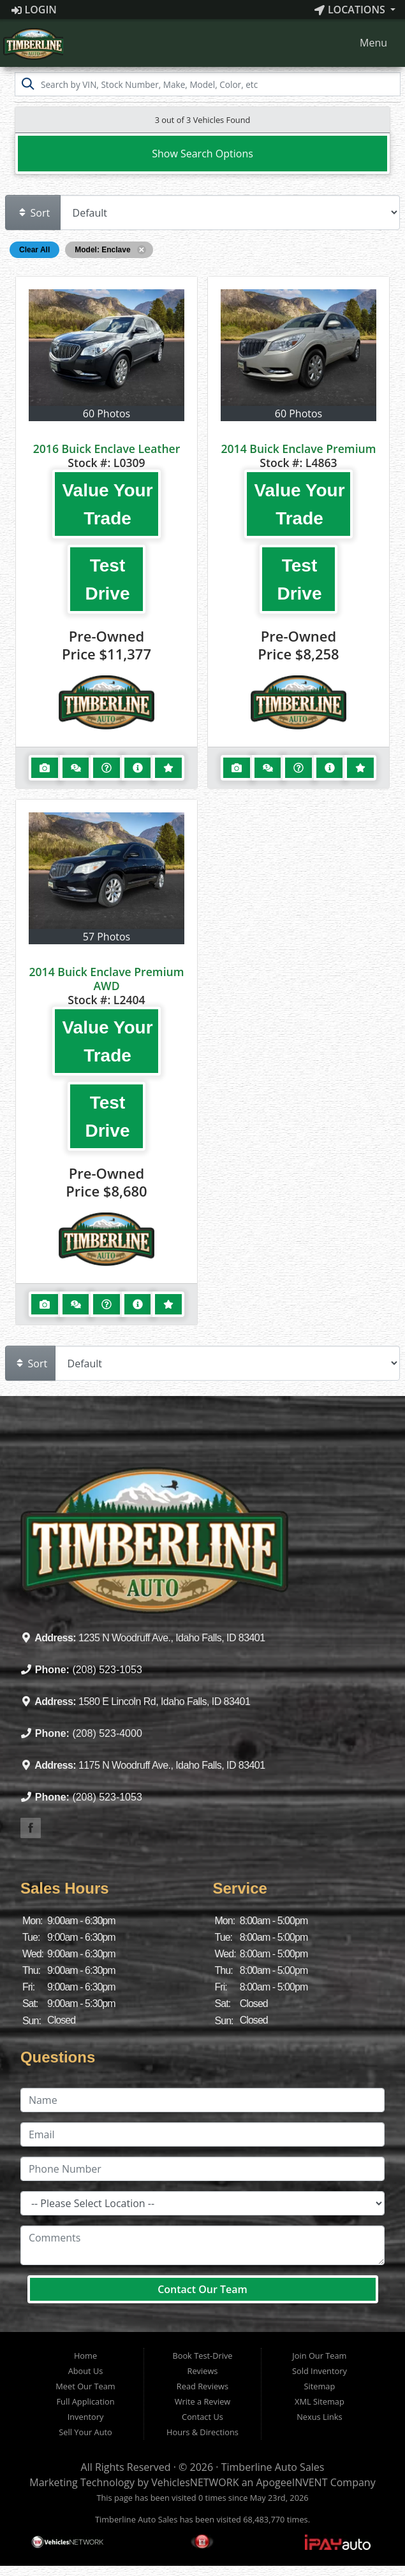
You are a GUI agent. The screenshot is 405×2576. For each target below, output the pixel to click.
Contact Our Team (202, 2289)
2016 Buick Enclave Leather (106, 448)
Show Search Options (202, 154)
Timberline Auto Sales (273, 2467)
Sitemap (319, 2386)
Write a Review (203, 2401)
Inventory (86, 2416)
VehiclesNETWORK (195, 2482)
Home (85, 2355)
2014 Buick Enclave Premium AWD (106, 978)
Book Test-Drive (202, 2355)
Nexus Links (319, 2416)
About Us (85, 2371)
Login (34, 10)
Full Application (86, 2401)
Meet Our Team (85, 2386)
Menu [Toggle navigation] (367, 43)
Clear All (34, 249)
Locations (351, 10)
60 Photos (106, 414)
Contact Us (202, 2416)
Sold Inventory (319, 2371)
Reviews (203, 2371)
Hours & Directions (202, 2432)
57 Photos (106, 937)
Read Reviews (202, 2386)
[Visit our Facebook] (30, 1828)
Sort (33, 213)
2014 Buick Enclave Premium (298, 448)
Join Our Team (319, 2355)
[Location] (202, 2203)
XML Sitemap (319, 2401)
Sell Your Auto (85, 2432)
